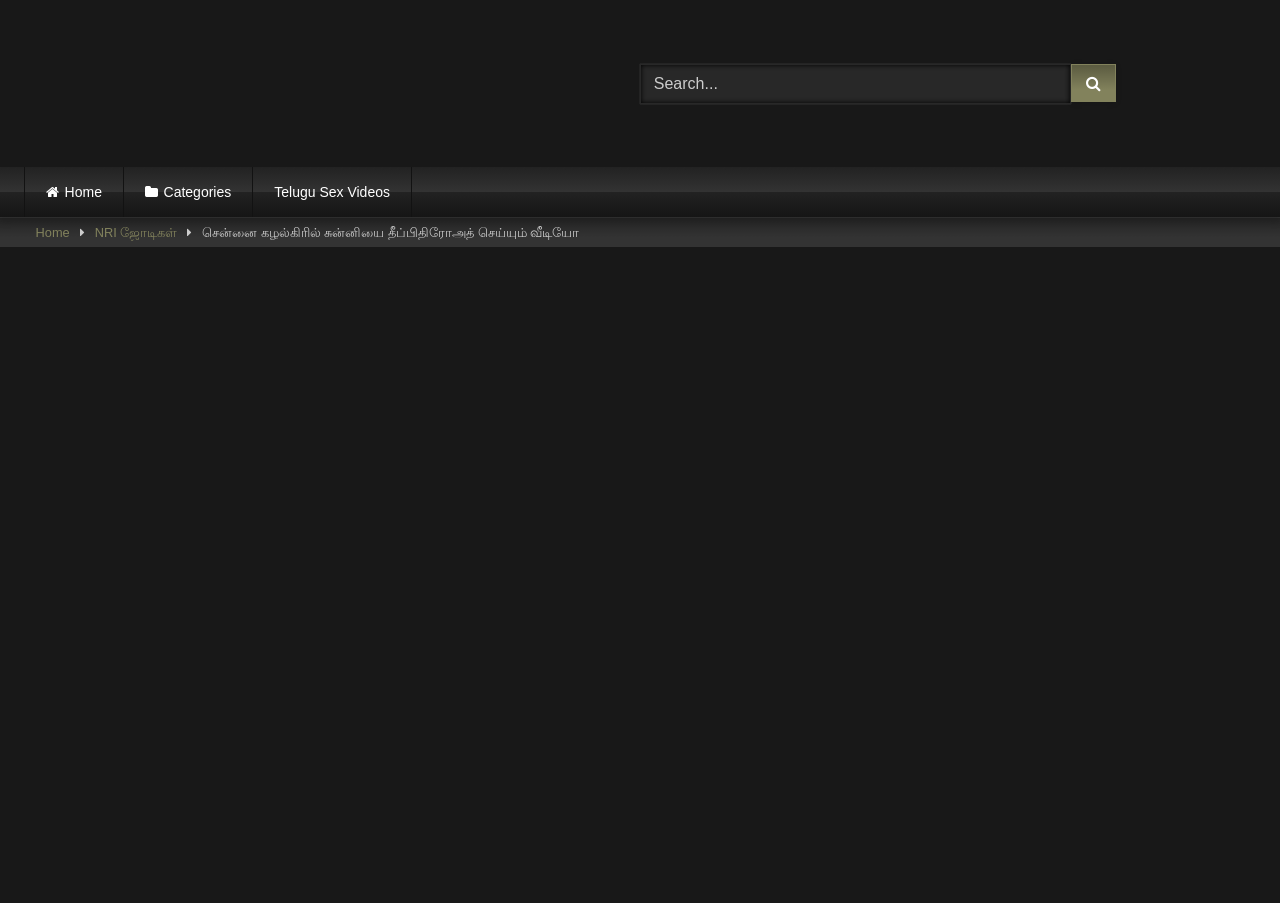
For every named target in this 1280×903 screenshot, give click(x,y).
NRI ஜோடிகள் (136, 232)
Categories (198, 192)
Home (83, 192)
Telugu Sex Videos (332, 192)
